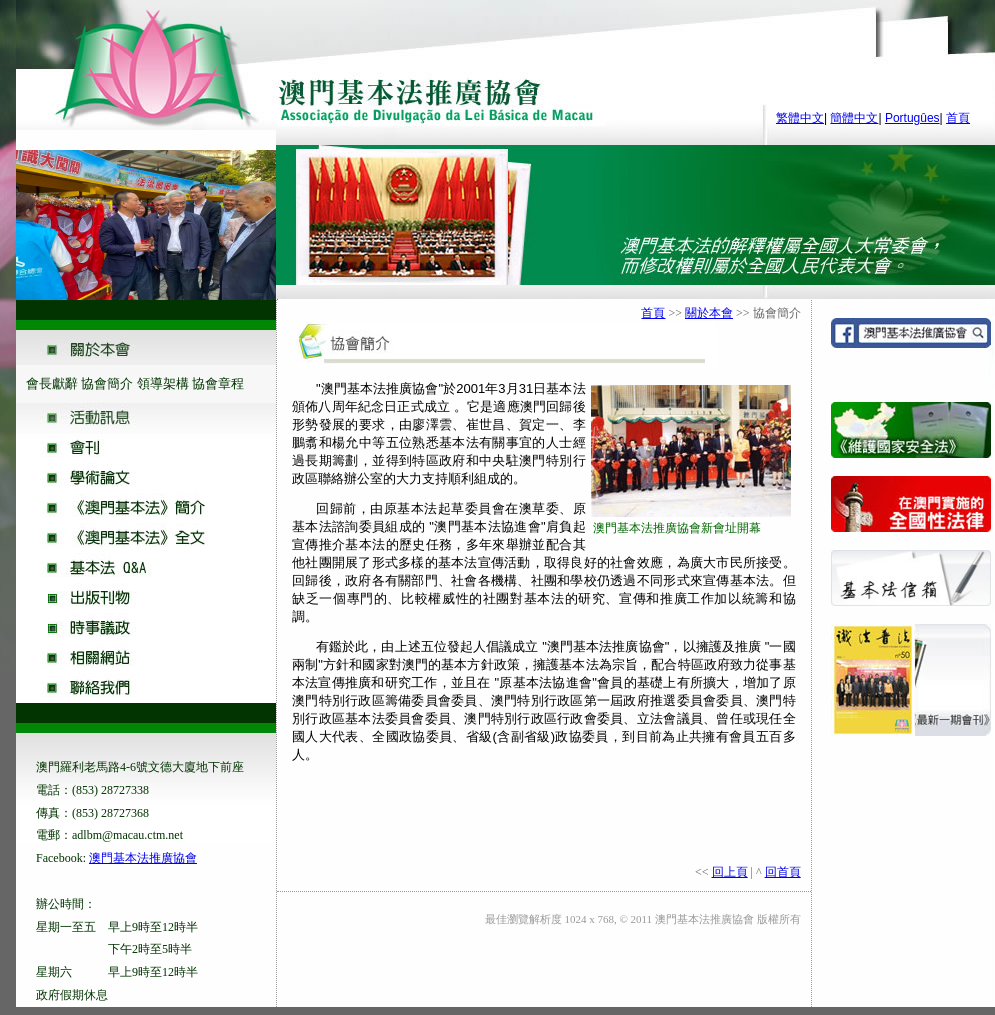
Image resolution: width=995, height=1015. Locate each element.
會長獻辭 (52, 383)
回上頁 (730, 872)
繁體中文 (800, 118)
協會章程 (218, 383)
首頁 (958, 118)
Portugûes (912, 118)
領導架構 (163, 383)
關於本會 (709, 313)
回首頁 (783, 872)
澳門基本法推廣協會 (143, 858)
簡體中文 (854, 118)
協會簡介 (107, 383)
